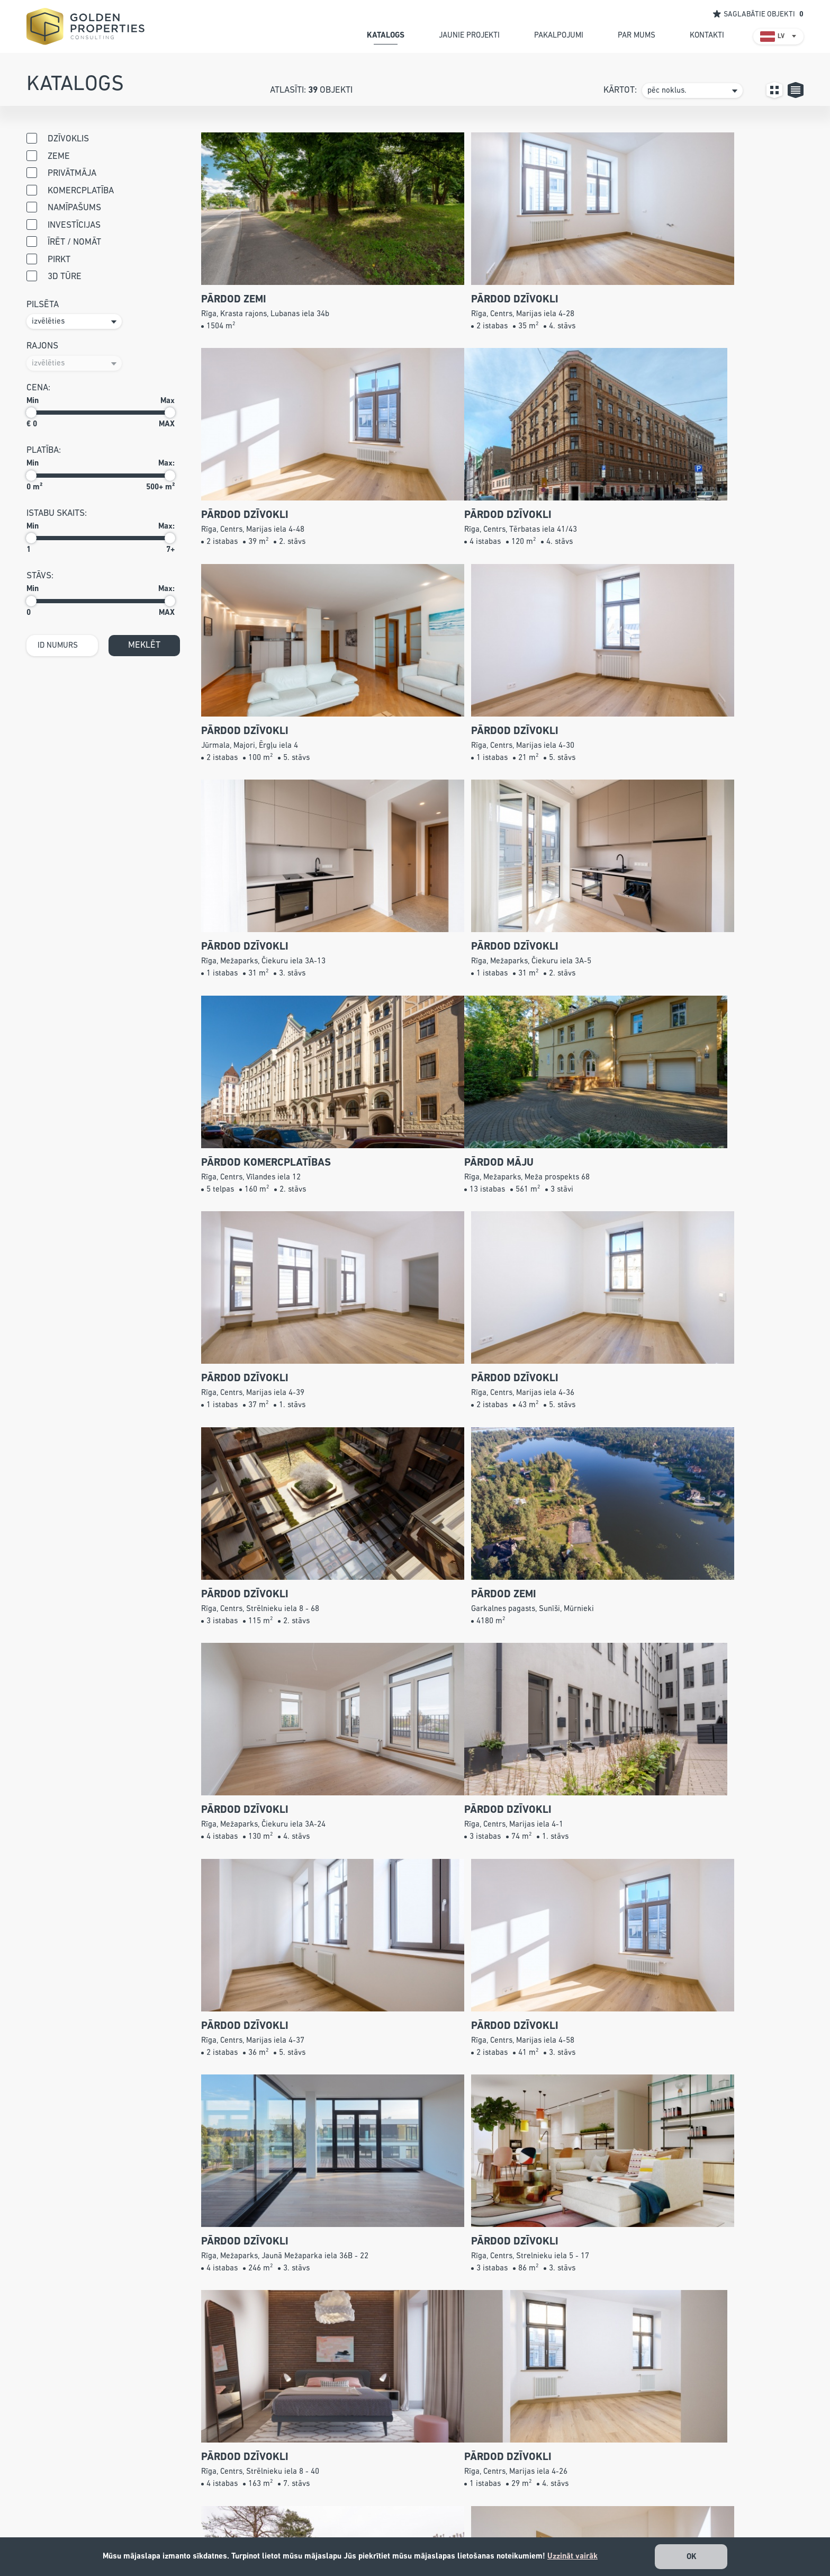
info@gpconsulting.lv (316, 2520)
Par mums (466, 2520)
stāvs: (39, 575)
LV (781, 36)
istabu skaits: (56, 513)
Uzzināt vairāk (572, 2556)
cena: (38, 387)
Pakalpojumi (470, 2505)
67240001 (296, 2505)
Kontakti (462, 2534)
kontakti (707, 35)
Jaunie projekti (474, 2490)
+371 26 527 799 (328, 2490)
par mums (636, 35)
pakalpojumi (558, 35)
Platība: (43, 450)
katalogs (385, 35)
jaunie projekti (469, 35)
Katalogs (463, 2475)
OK (692, 2557)
